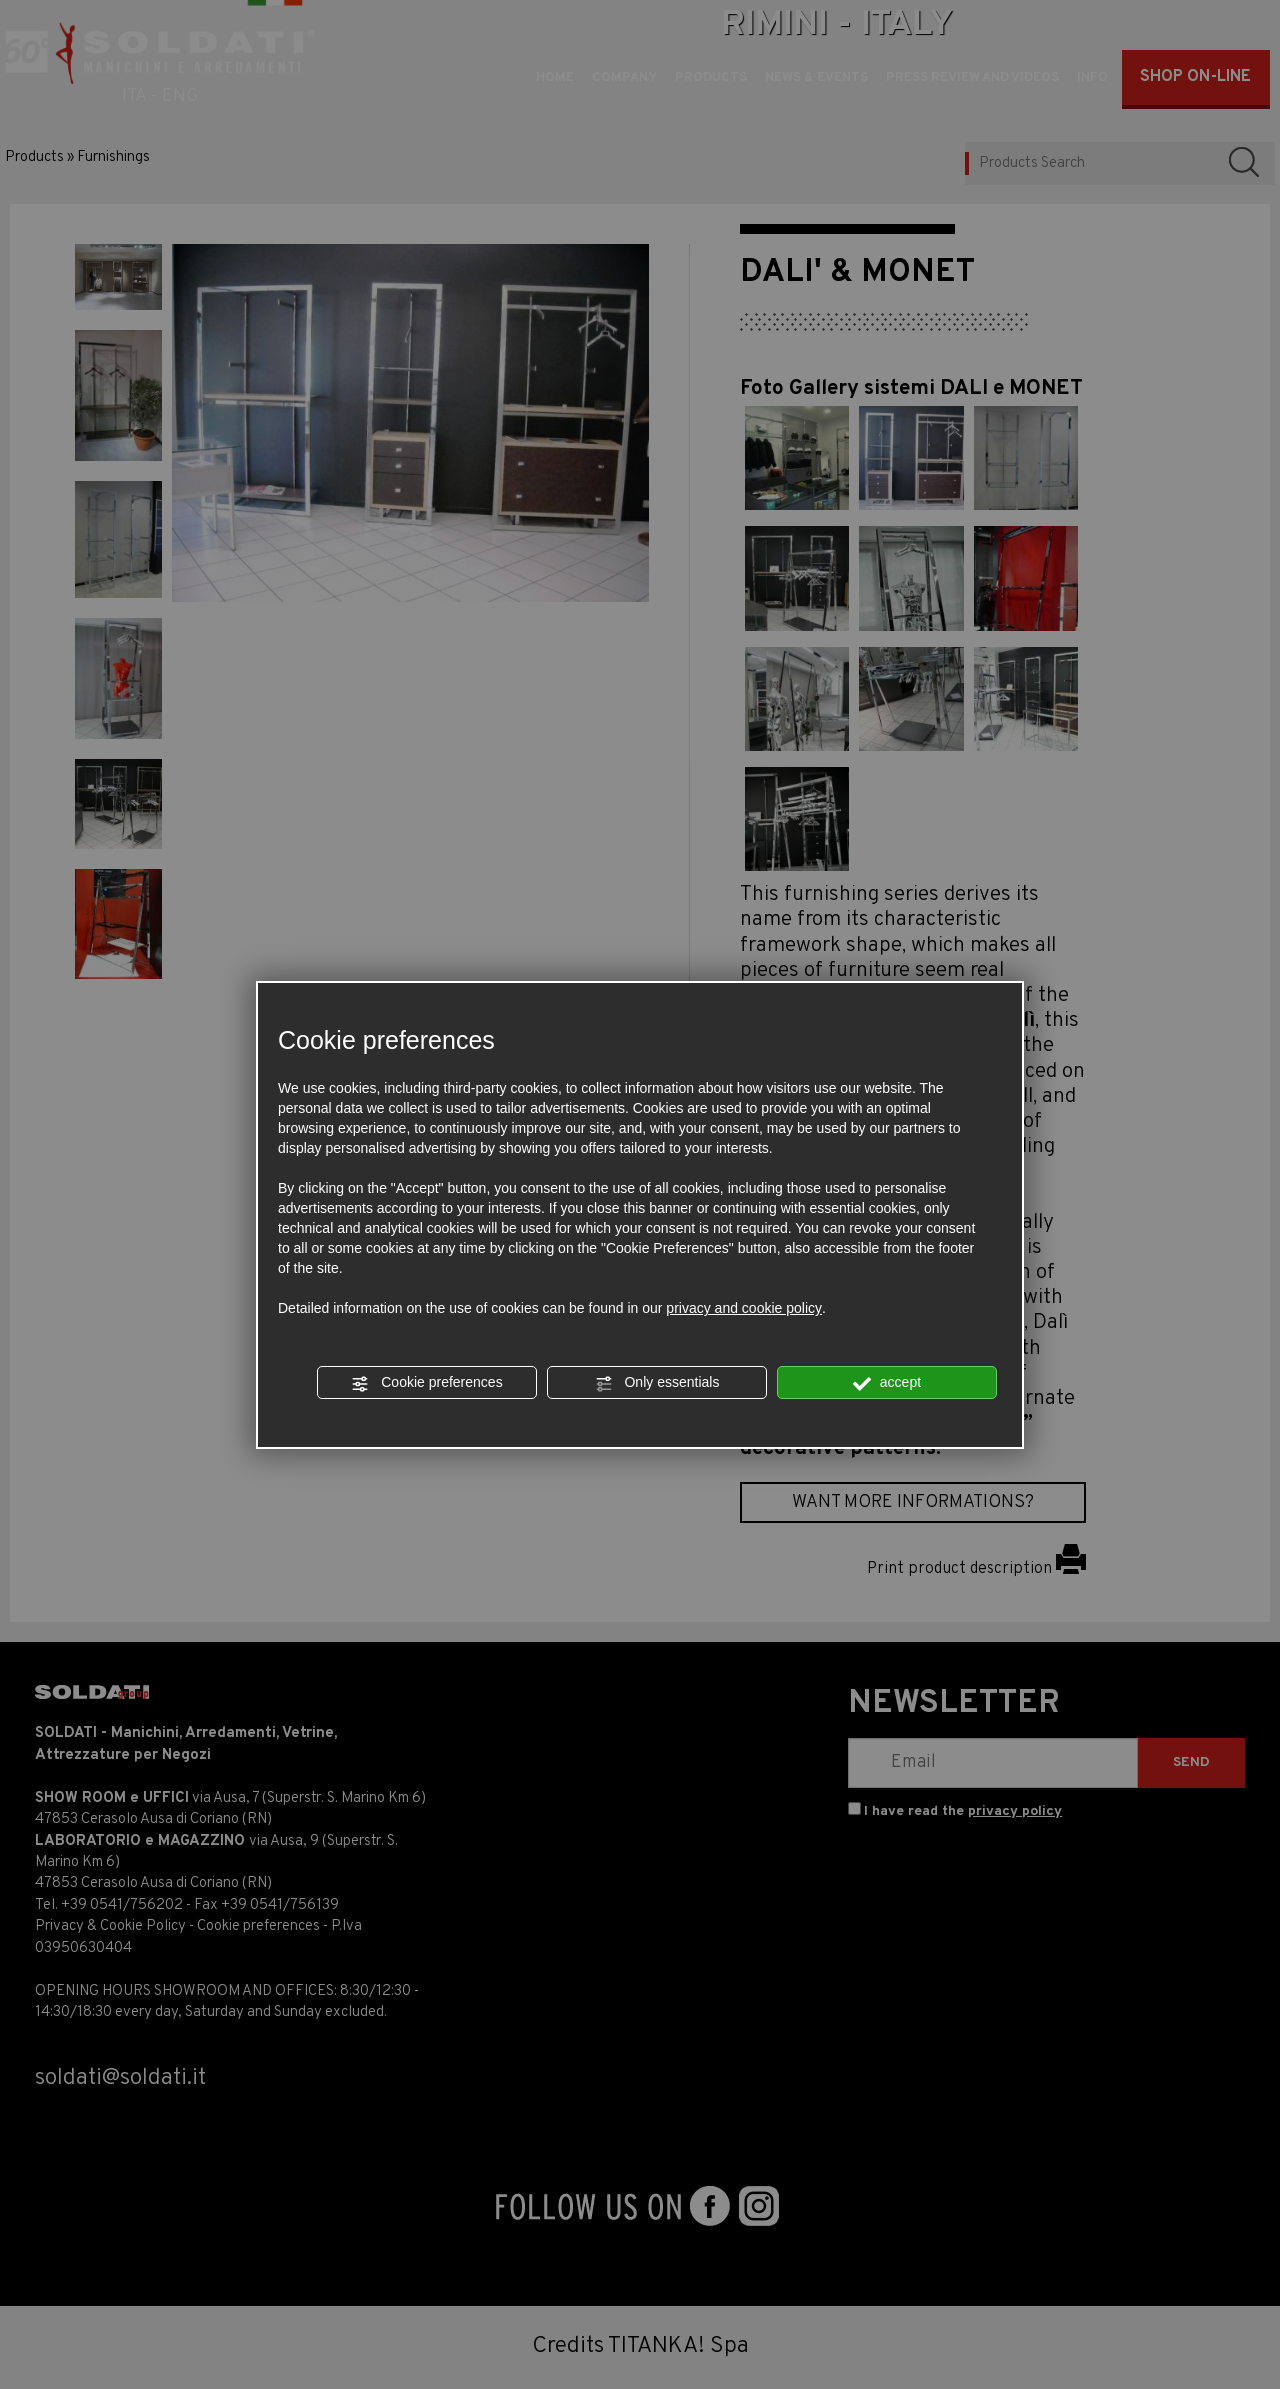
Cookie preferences (426, 1383)
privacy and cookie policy (744, 1308)
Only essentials (657, 1383)
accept (887, 1383)
